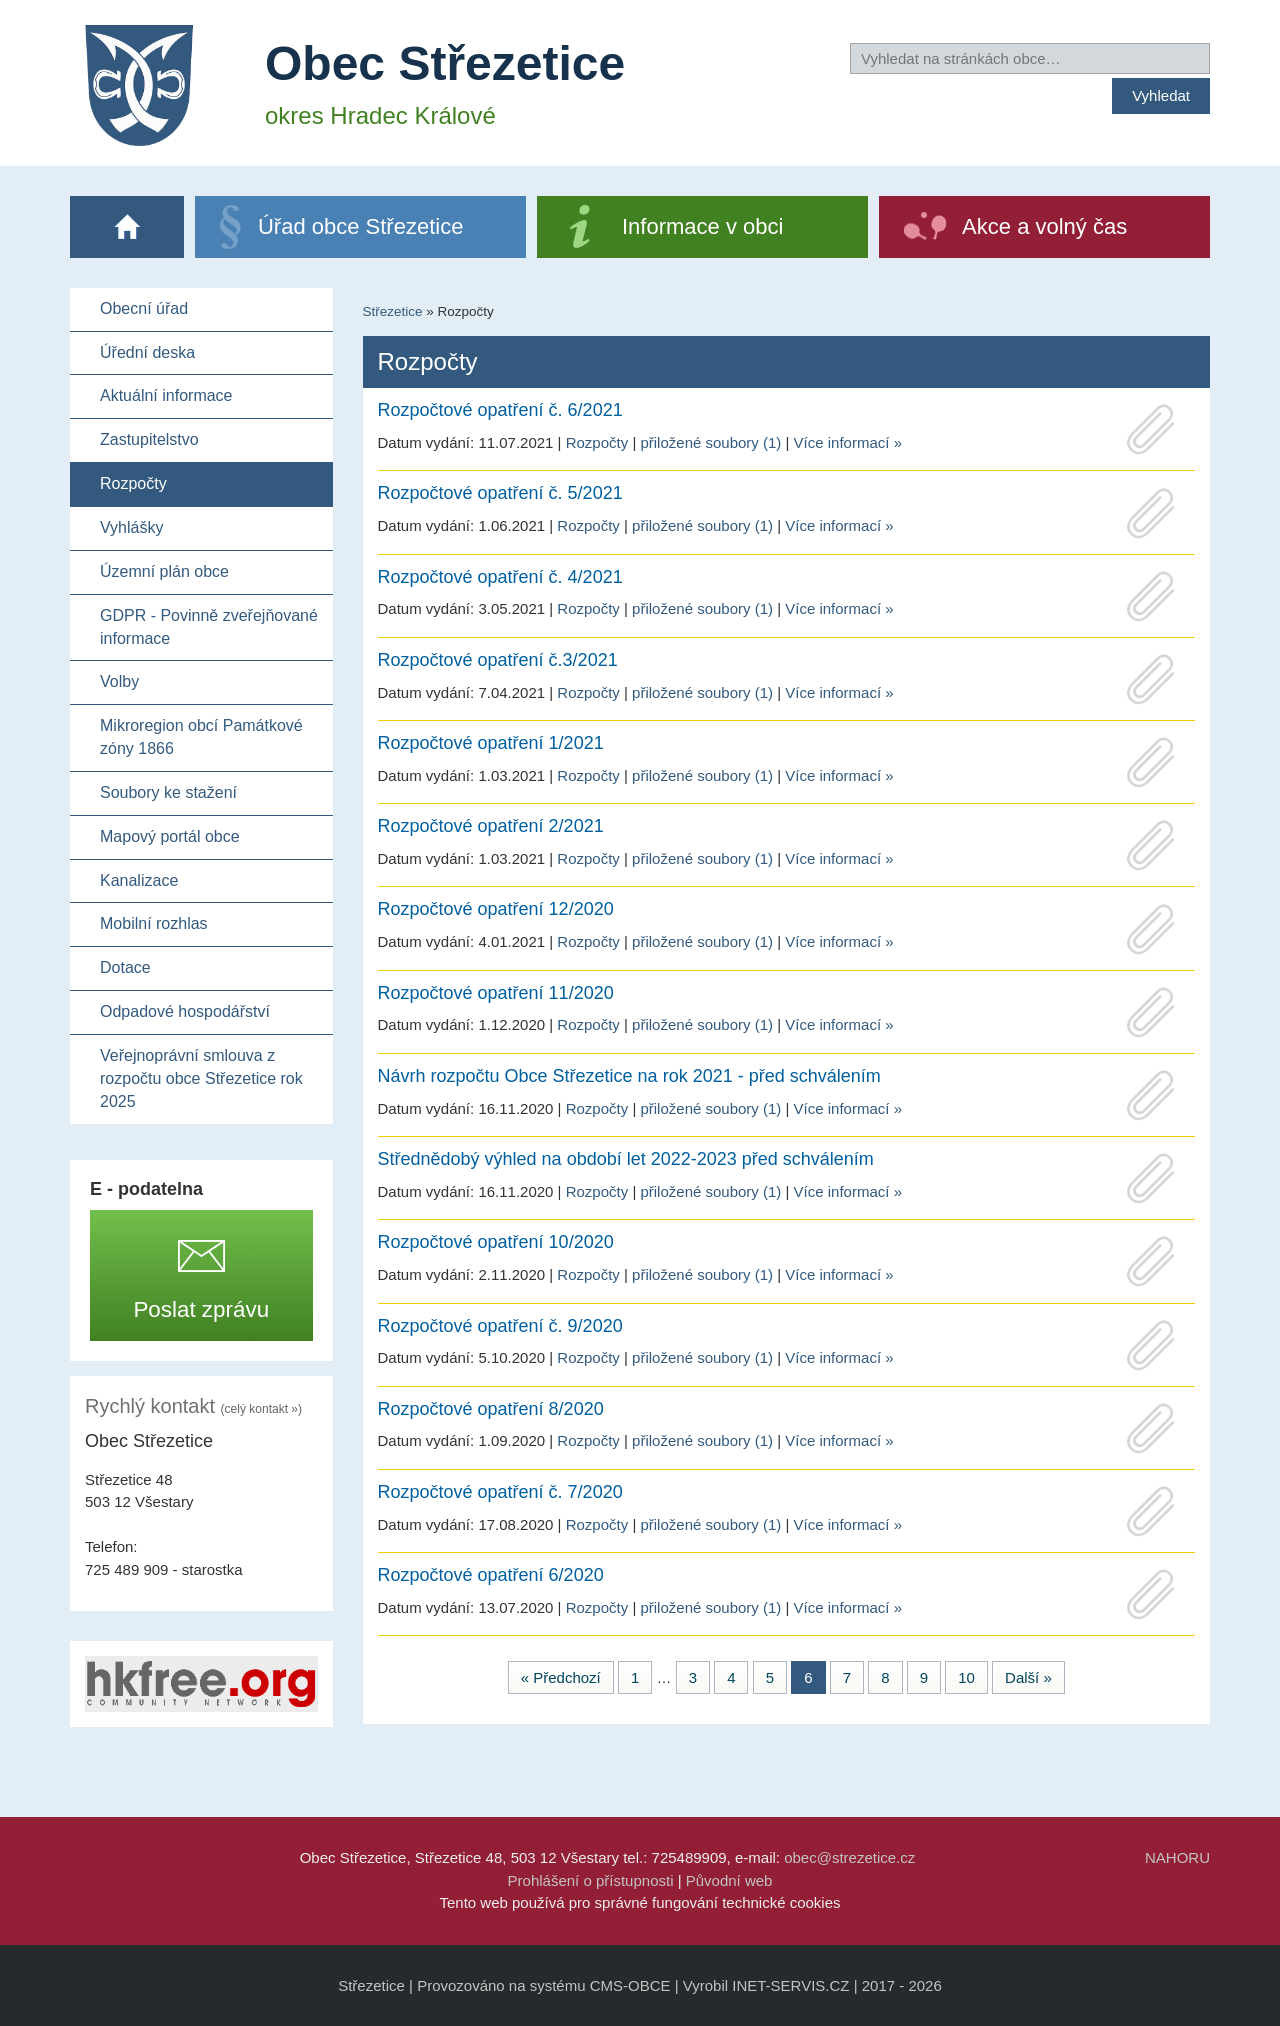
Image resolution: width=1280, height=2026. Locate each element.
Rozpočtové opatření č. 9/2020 (500, 1326)
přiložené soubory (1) (710, 442)
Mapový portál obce (170, 836)
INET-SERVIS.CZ (790, 1985)
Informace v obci (702, 226)
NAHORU (1177, 1857)
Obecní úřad (144, 308)
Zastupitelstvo (149, 439)
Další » (1028, 1677)
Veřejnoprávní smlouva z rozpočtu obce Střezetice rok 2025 (201, 1078)
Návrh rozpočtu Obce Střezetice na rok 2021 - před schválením (629, 1076)
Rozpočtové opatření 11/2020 (496, 993)
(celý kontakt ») (261, 1409)
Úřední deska (147, 352)
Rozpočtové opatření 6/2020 (491, 1575)
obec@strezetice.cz (849, 1857)
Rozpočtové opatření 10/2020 (496, 1242)
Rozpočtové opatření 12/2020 (496, 909)
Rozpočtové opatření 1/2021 (491, 743)
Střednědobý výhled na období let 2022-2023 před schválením (626, 1159)
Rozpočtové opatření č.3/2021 (498, 660)
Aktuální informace (166, 395)
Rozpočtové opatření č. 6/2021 (500, 410)
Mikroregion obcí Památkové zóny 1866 (201, 737)
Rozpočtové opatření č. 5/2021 (500, 493)
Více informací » (848, 442)
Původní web (729, 1880)
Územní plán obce (164, 571)
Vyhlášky (131, 527)
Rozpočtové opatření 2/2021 (491, 826)
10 (966, 1677)
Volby (119, 681)
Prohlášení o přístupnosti (591, 1880)
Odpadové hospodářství (185, 1011)
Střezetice (393, 311)
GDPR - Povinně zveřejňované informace (209, 627)
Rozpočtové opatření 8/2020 (491, 1409)
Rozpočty (133, 483)
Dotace (125, 967)
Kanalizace (139, 880)
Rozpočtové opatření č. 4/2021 (500, 577)
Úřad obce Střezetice (360, 226)
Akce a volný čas (1044, 226)
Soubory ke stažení (168, 792)
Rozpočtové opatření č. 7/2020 (500, 1492)
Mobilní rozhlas (154, 923)
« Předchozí (561, 1677)
